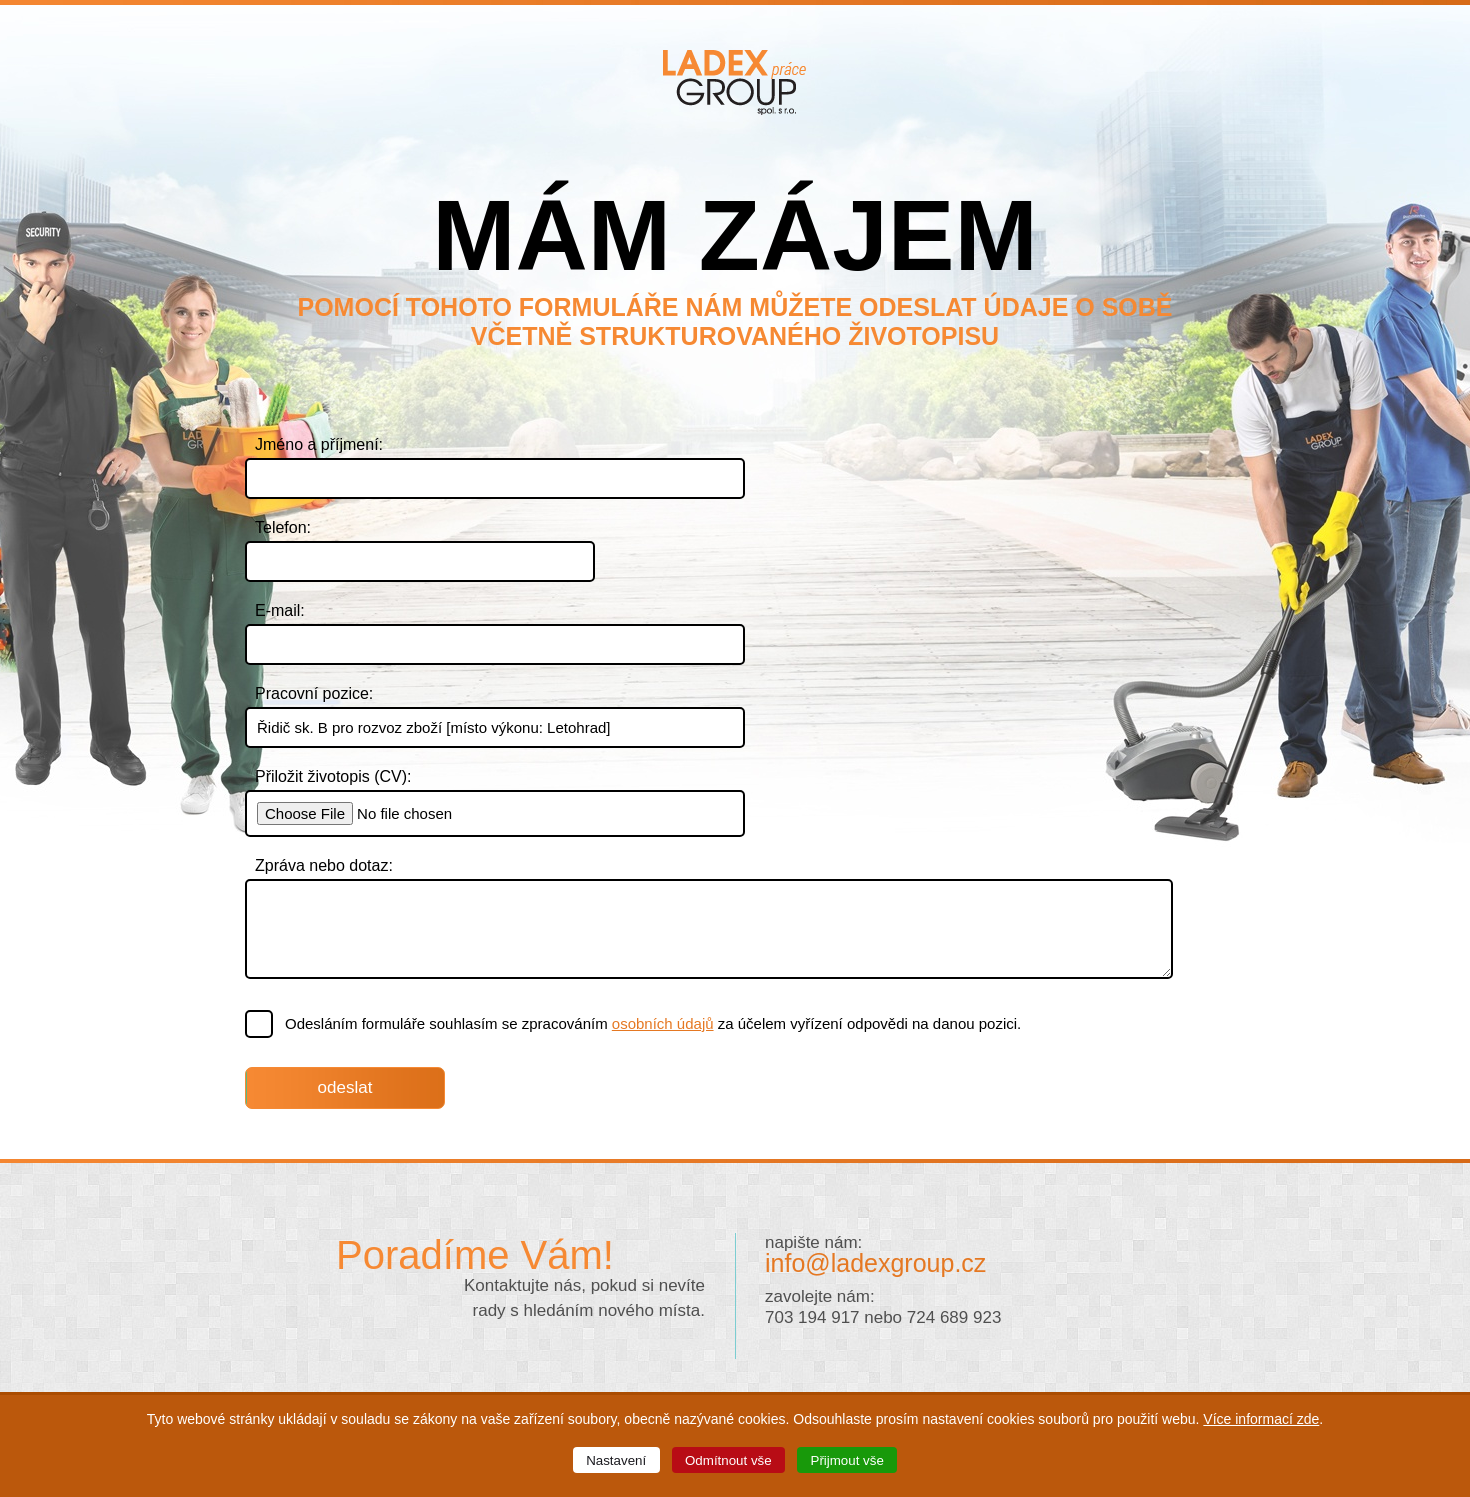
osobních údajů (663, 1023)
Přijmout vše (847, 1460)
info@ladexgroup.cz (875, 1263)
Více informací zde (1261, 1419)
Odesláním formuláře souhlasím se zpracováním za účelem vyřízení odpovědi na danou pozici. (634, 1024)
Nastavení (616, 1460)
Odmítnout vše (728, 1460)
